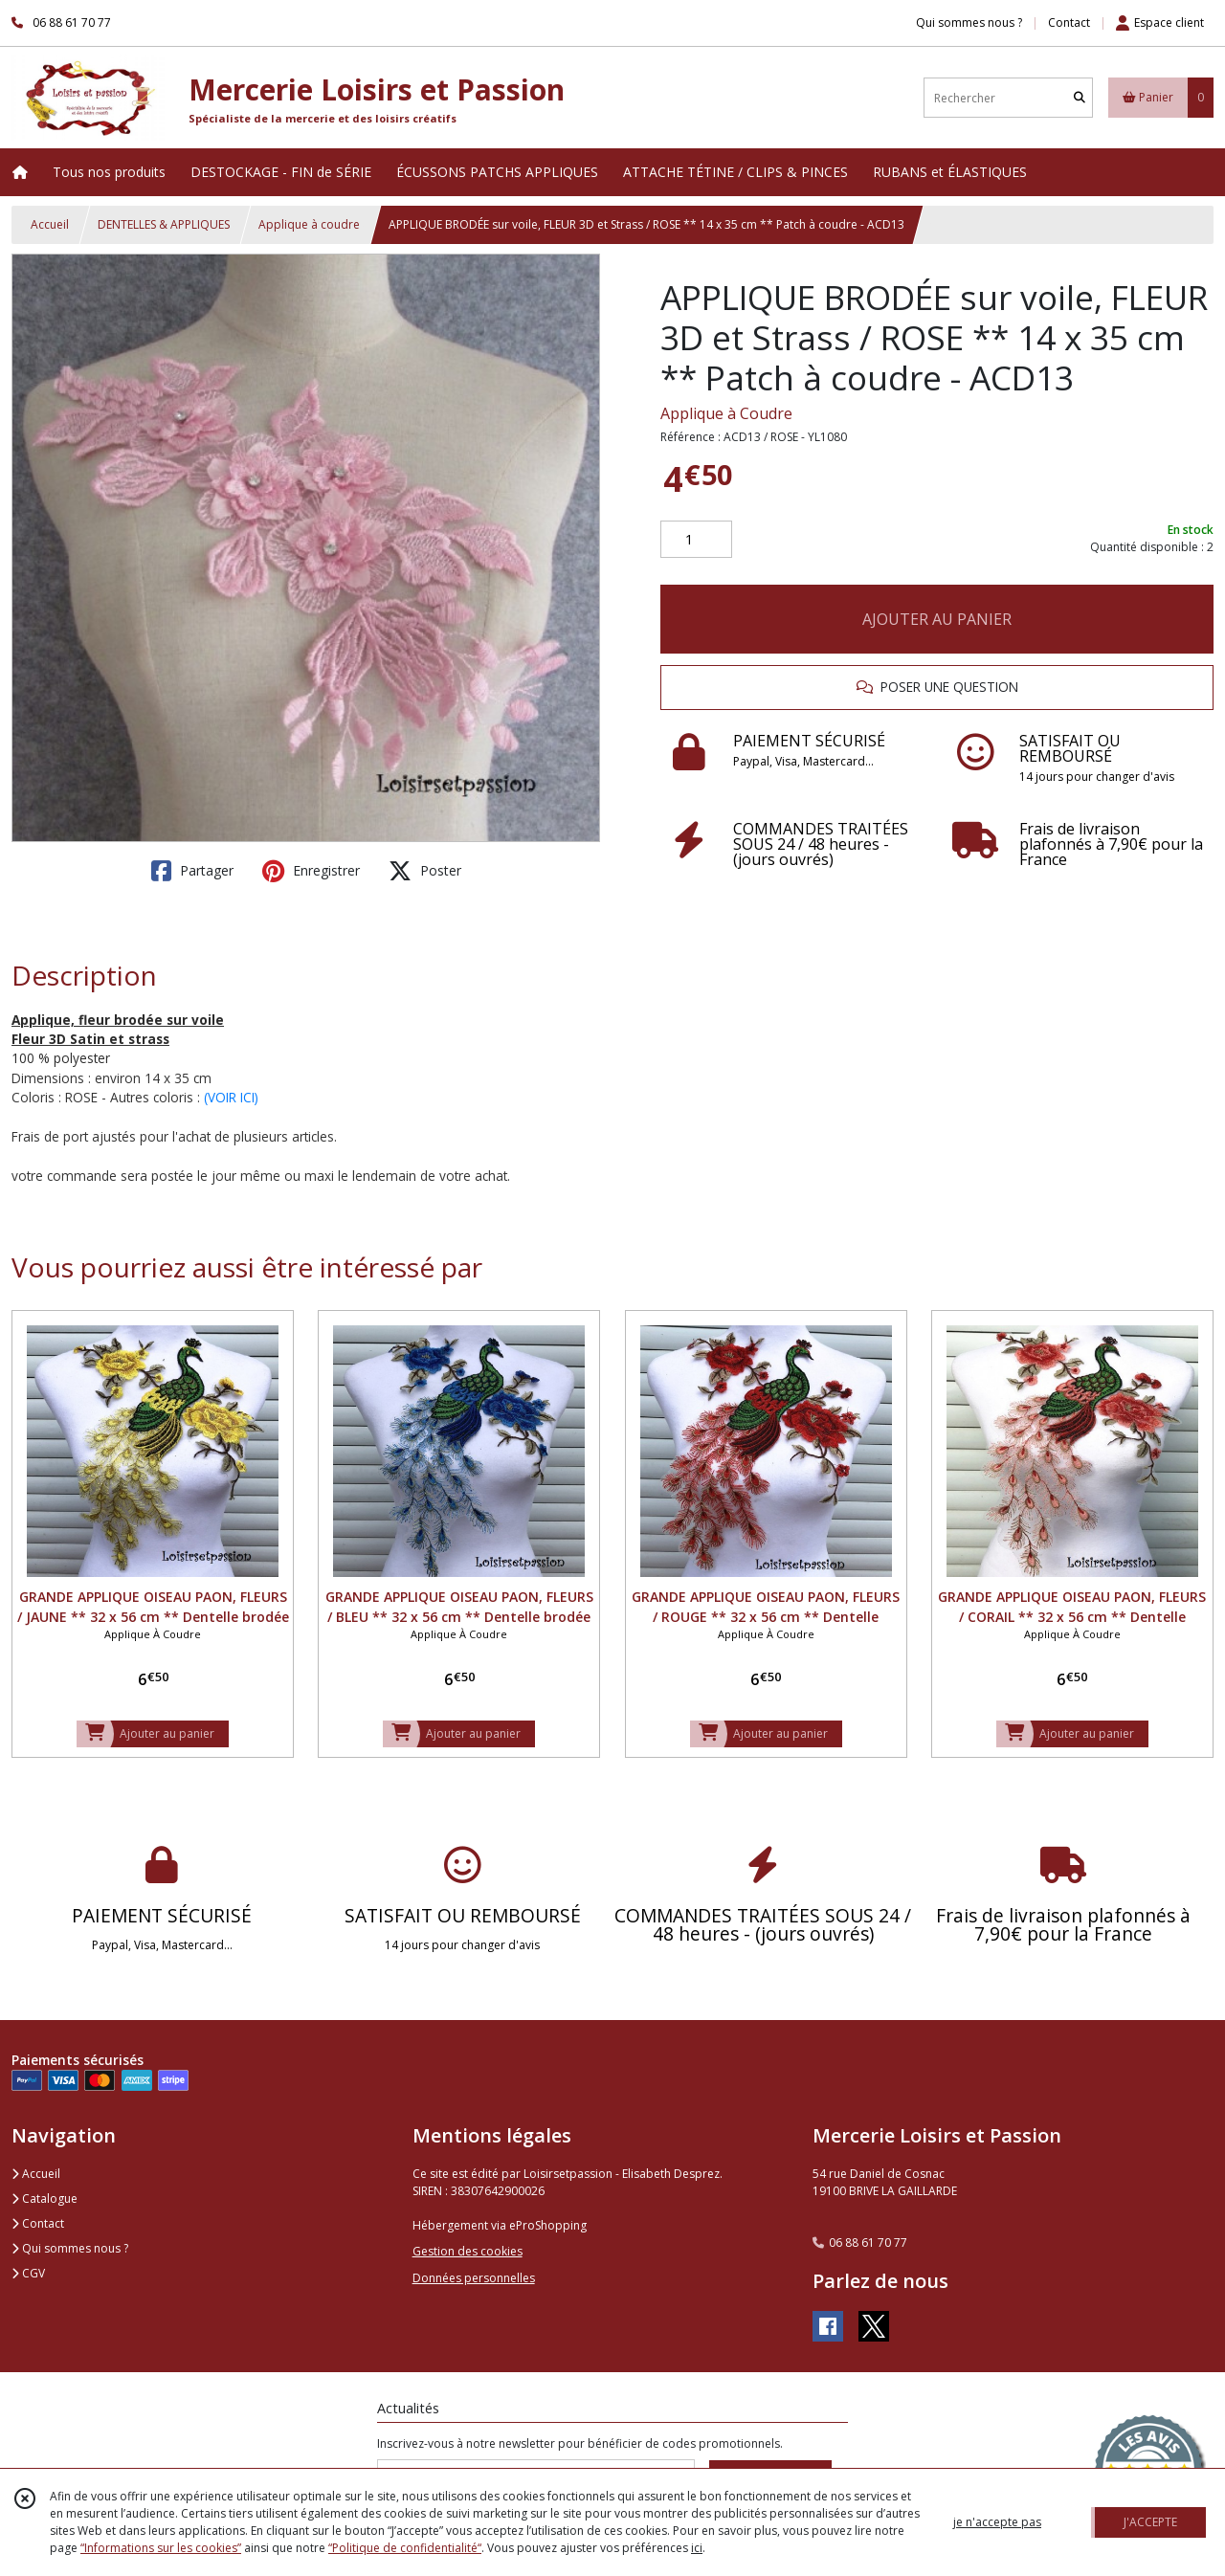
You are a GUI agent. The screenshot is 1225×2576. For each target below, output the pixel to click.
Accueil (50, 224)
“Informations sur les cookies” (160, 2548)
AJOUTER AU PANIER (937, 619)
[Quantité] (696, 540)
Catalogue (44, 2198)
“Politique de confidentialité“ (404, 2548)
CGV (28, 2273)
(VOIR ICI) (231, 1097)
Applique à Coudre (726, 413)
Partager (192, 870)
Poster (425, 870)
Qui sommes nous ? (69, 2248)
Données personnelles (473, 2278)
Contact (1069, 22)
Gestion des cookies (467, 2251)
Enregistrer (311, 870)
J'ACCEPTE (1150, 2522)
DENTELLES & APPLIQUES (164, 224)
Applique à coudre (309, 224)
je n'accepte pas (997, 2522)
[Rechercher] (1079, 98)
